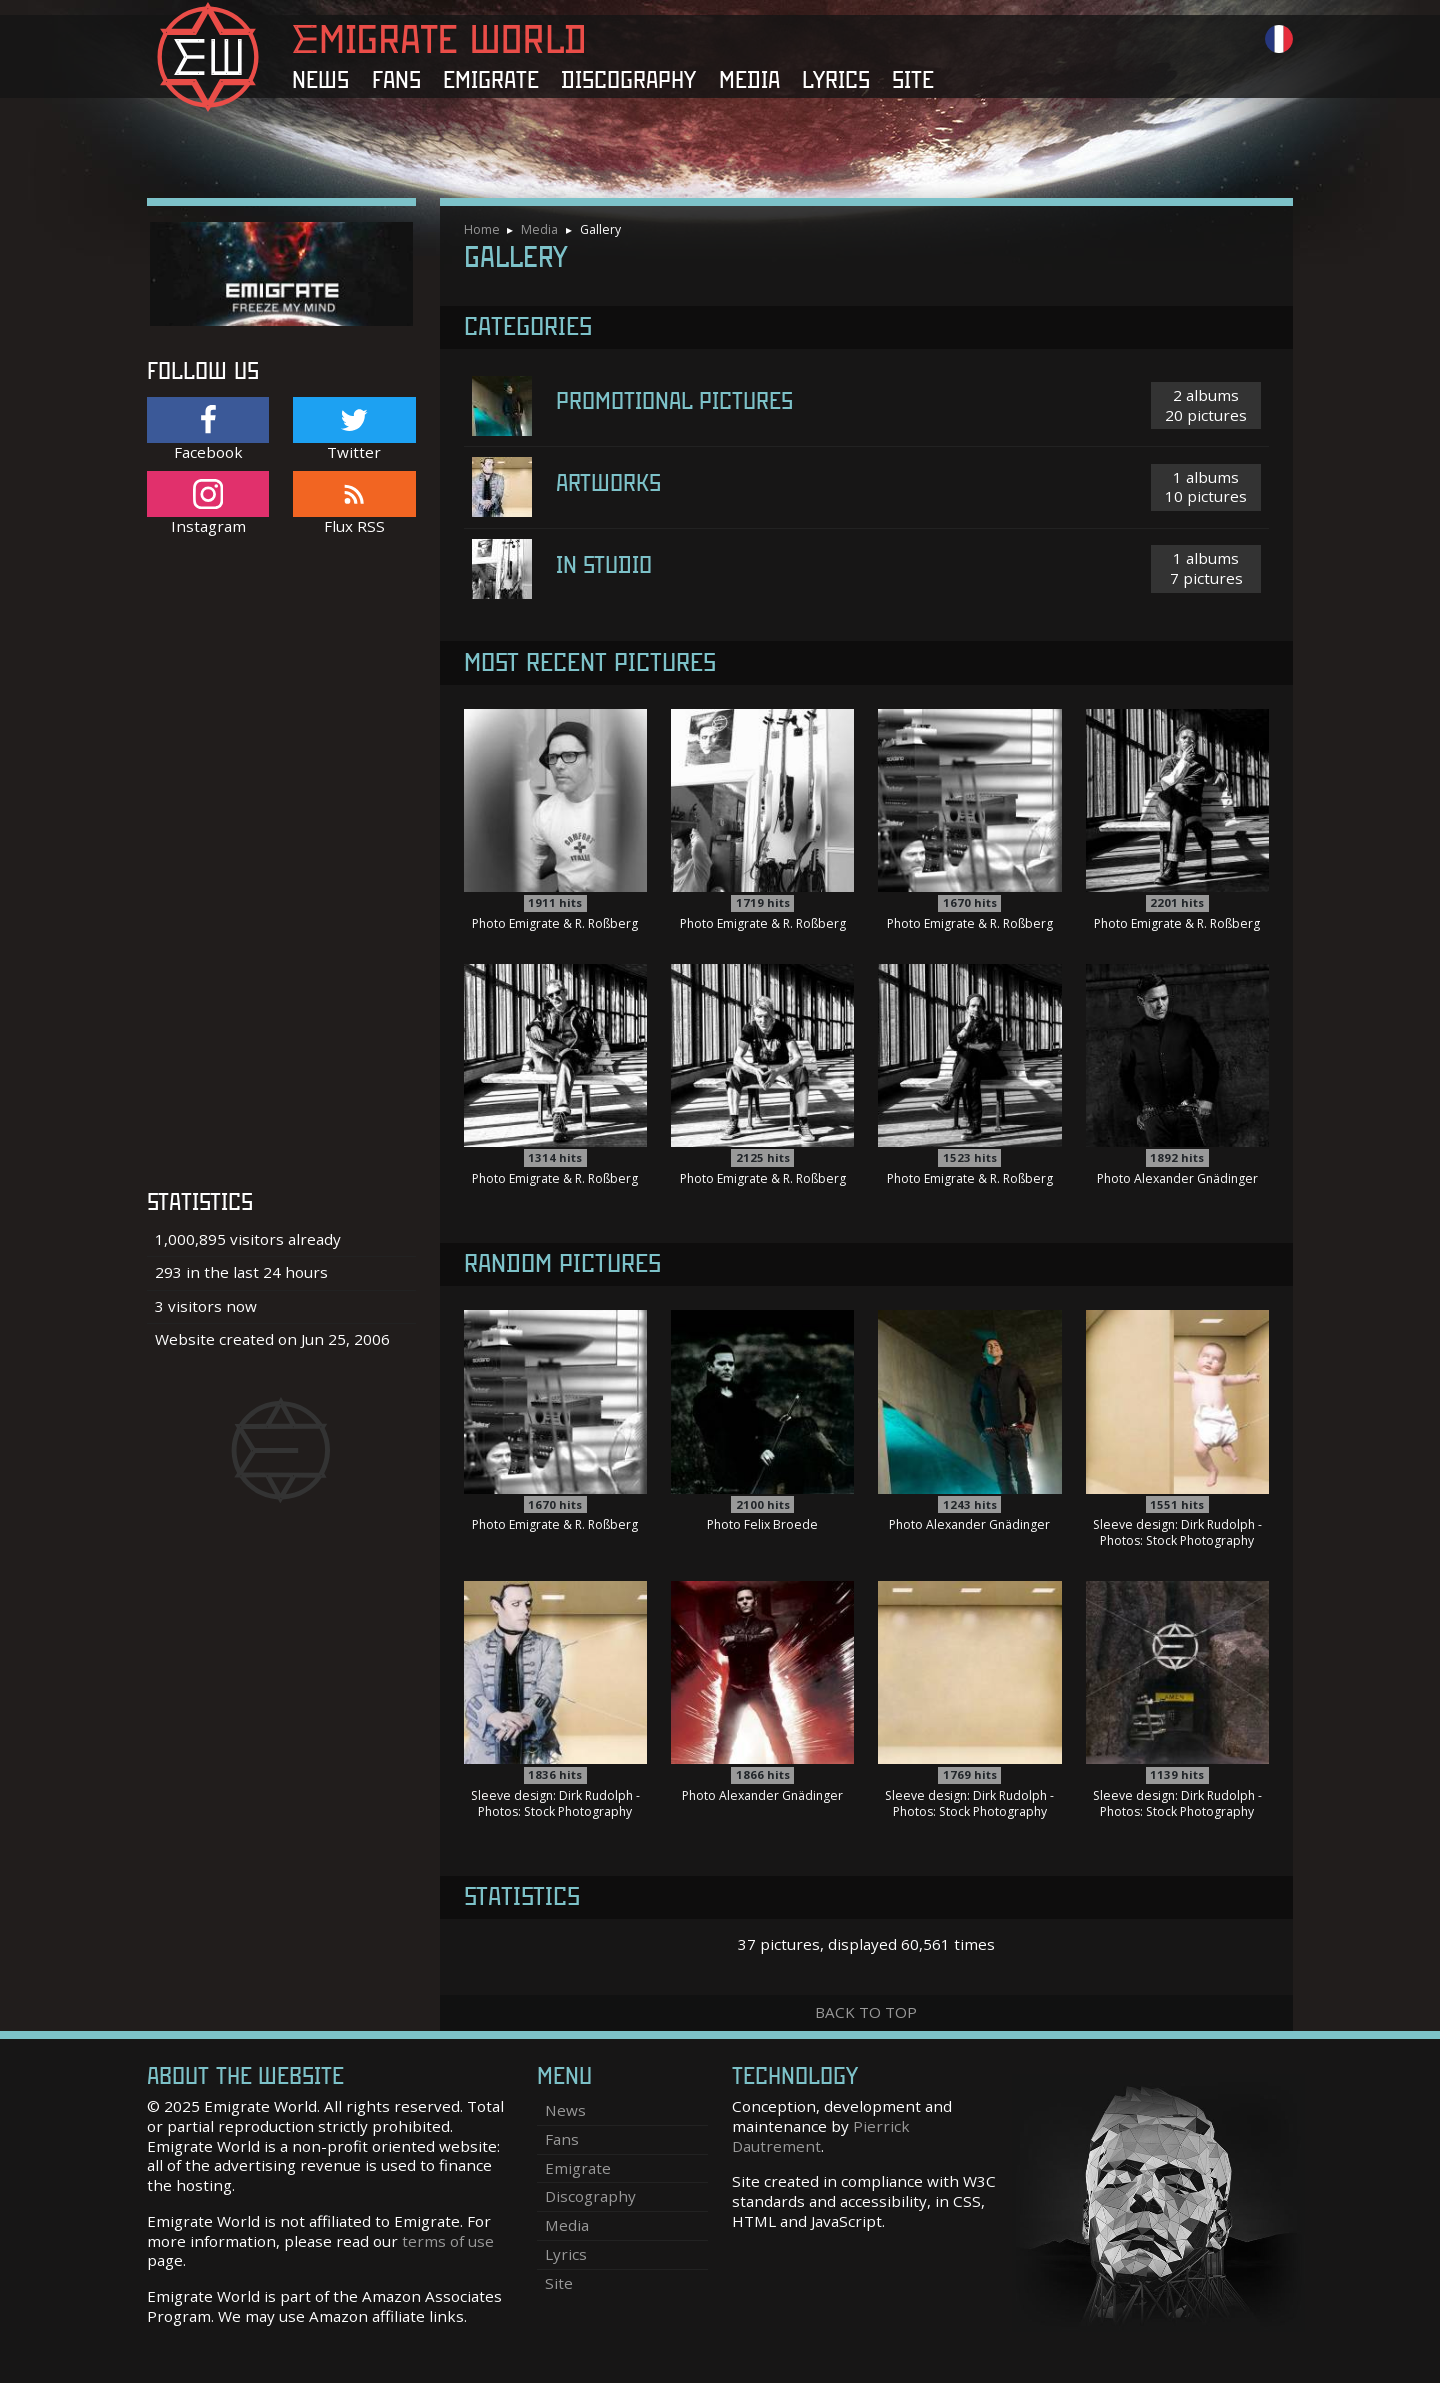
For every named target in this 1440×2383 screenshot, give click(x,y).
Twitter (354, 429)
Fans (396, 80)
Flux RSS (354, 503)
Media (749, 80)
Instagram (208, 503)
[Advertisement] (281, 873)
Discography (628, 80)
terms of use (448, 2241)
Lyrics (836, 80)
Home (482, 229)
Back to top (866, 2012)
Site (913, 80)
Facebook (208, 429)
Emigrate (491, 80)
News (320, 80)
